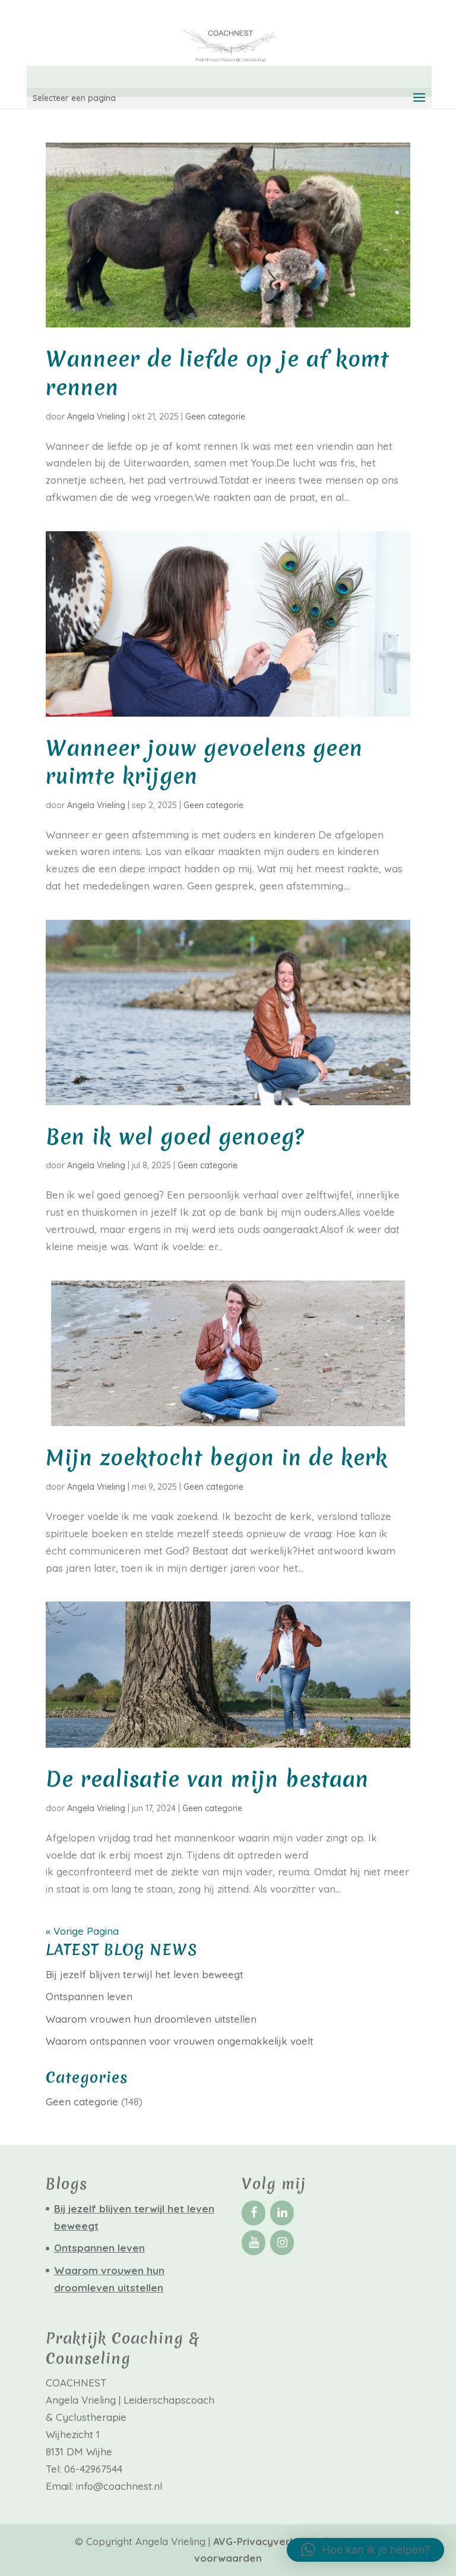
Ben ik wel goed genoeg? (175, 1137)
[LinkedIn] (282, 2212)
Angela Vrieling (96, 416)
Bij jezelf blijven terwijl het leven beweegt (144, 1974)
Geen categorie (215, 416)
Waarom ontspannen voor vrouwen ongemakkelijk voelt (180, 2041)
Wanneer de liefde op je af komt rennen (217, 373)
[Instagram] (282, 2242)
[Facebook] (253, 2212)
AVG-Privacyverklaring (269, 2541)
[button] (365, 2550)
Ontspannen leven (89, 1996)
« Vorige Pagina (82, 1931)
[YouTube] (253, 2242)
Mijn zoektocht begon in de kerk (217, 1458)
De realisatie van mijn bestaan (207, 1779)
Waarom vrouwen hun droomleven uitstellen (151, 2019)
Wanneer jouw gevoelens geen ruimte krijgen (204, 763)
